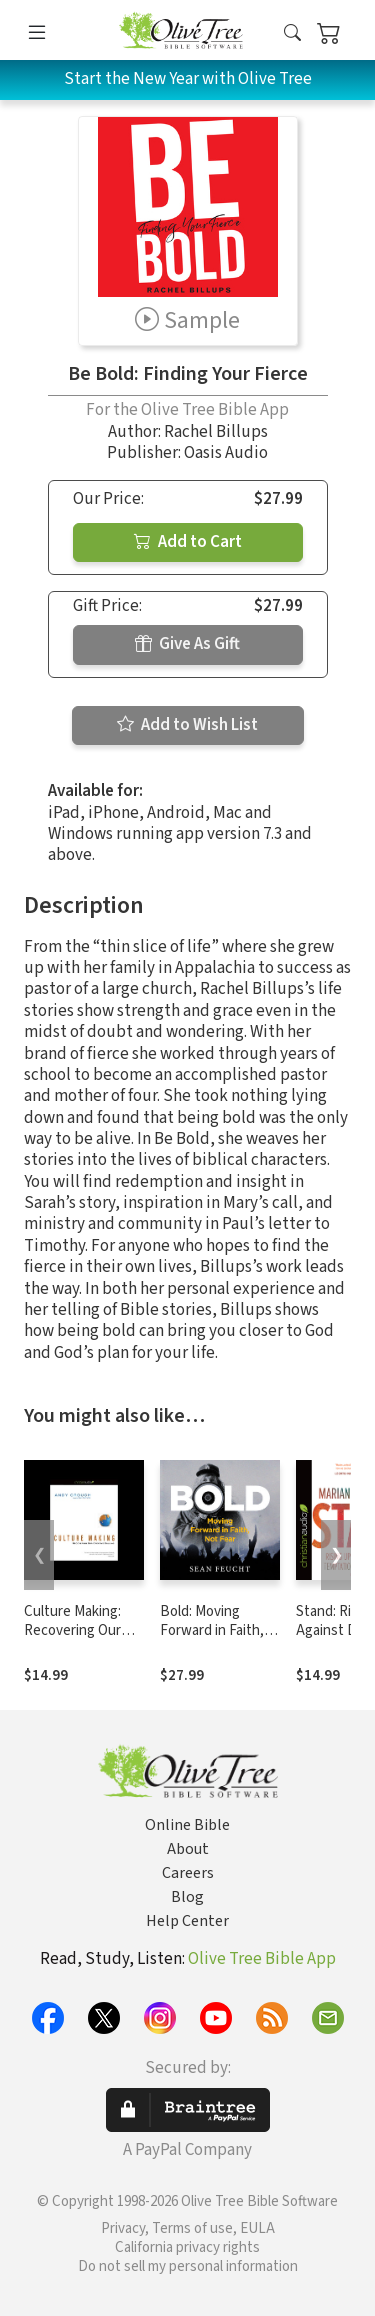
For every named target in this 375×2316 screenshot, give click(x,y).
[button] (292, 33)
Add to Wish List (187, 725)
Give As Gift (187, 644)
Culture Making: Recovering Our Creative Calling (72, 1630)
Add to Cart (188, 542)
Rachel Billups (216, 432)
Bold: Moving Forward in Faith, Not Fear (212, 1630)
